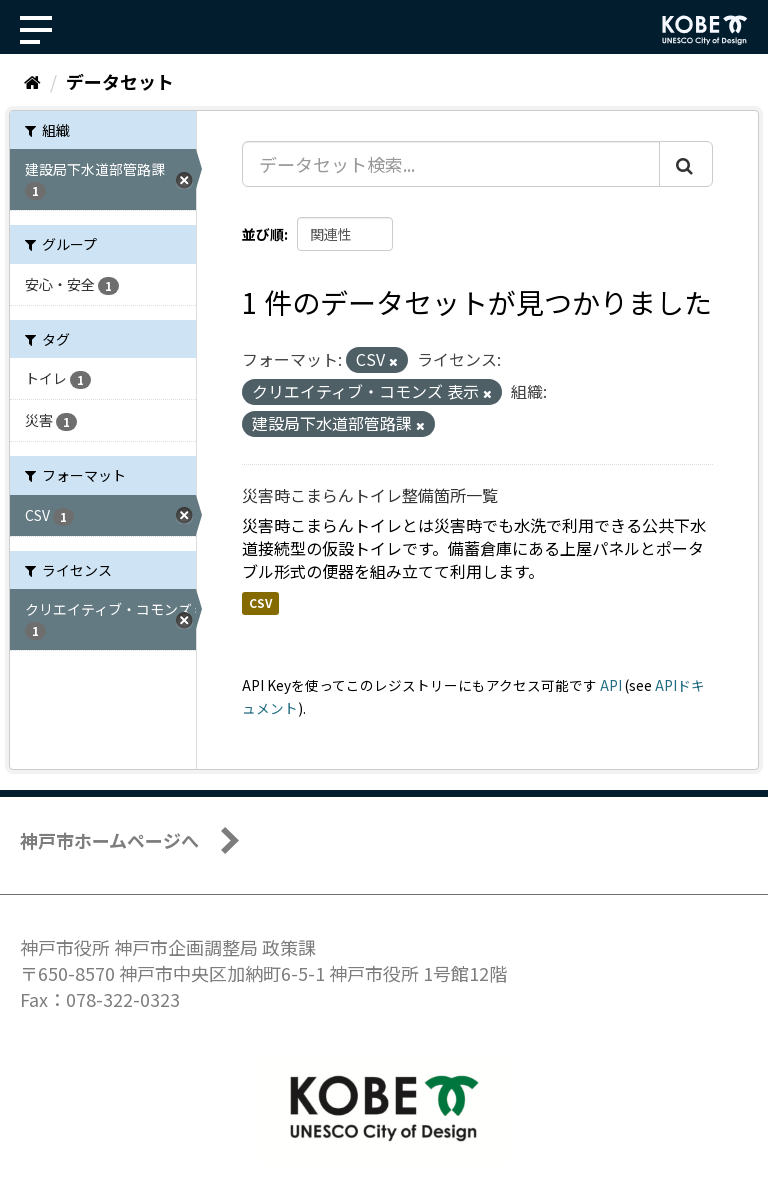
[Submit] (686, 164)
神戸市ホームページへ (109, 840)
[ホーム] (32, 81)
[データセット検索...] (451, 164)
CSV (260, 602)
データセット (120, 81)
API (611, 685)
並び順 (263, 234)
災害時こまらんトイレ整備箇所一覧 (370, 495)
